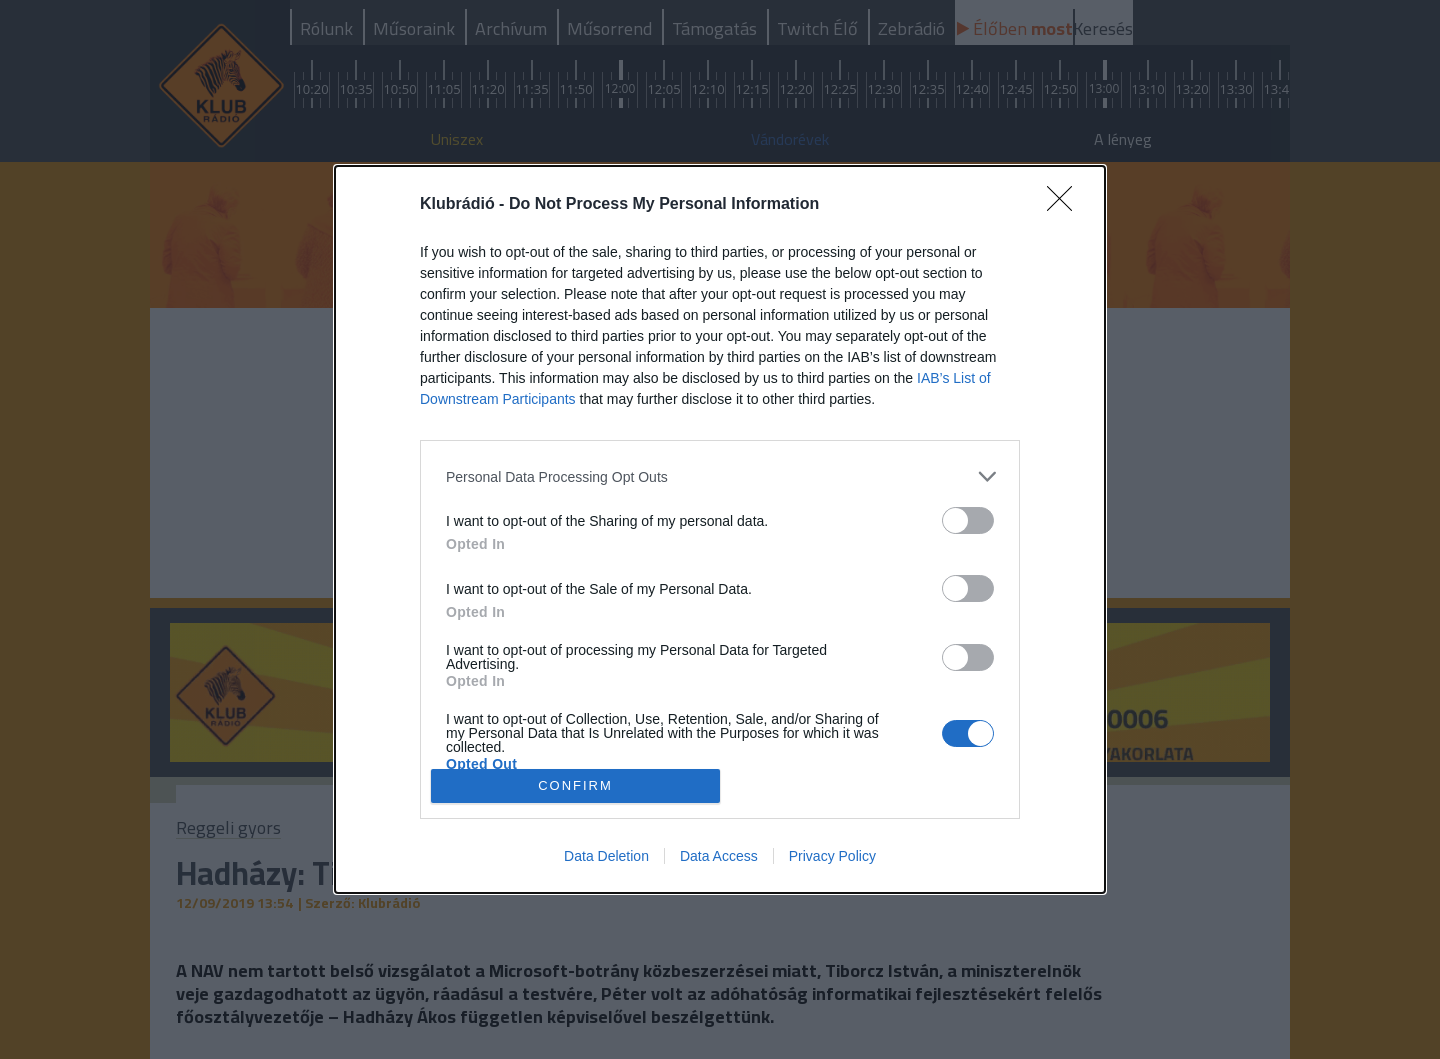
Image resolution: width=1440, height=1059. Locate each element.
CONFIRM (575, 784)
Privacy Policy (832, 856)
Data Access (719, 856)
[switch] (968, 520)
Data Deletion (606, 856)
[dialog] (720, 529)
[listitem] (720, 476)
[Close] (1066, 205)
